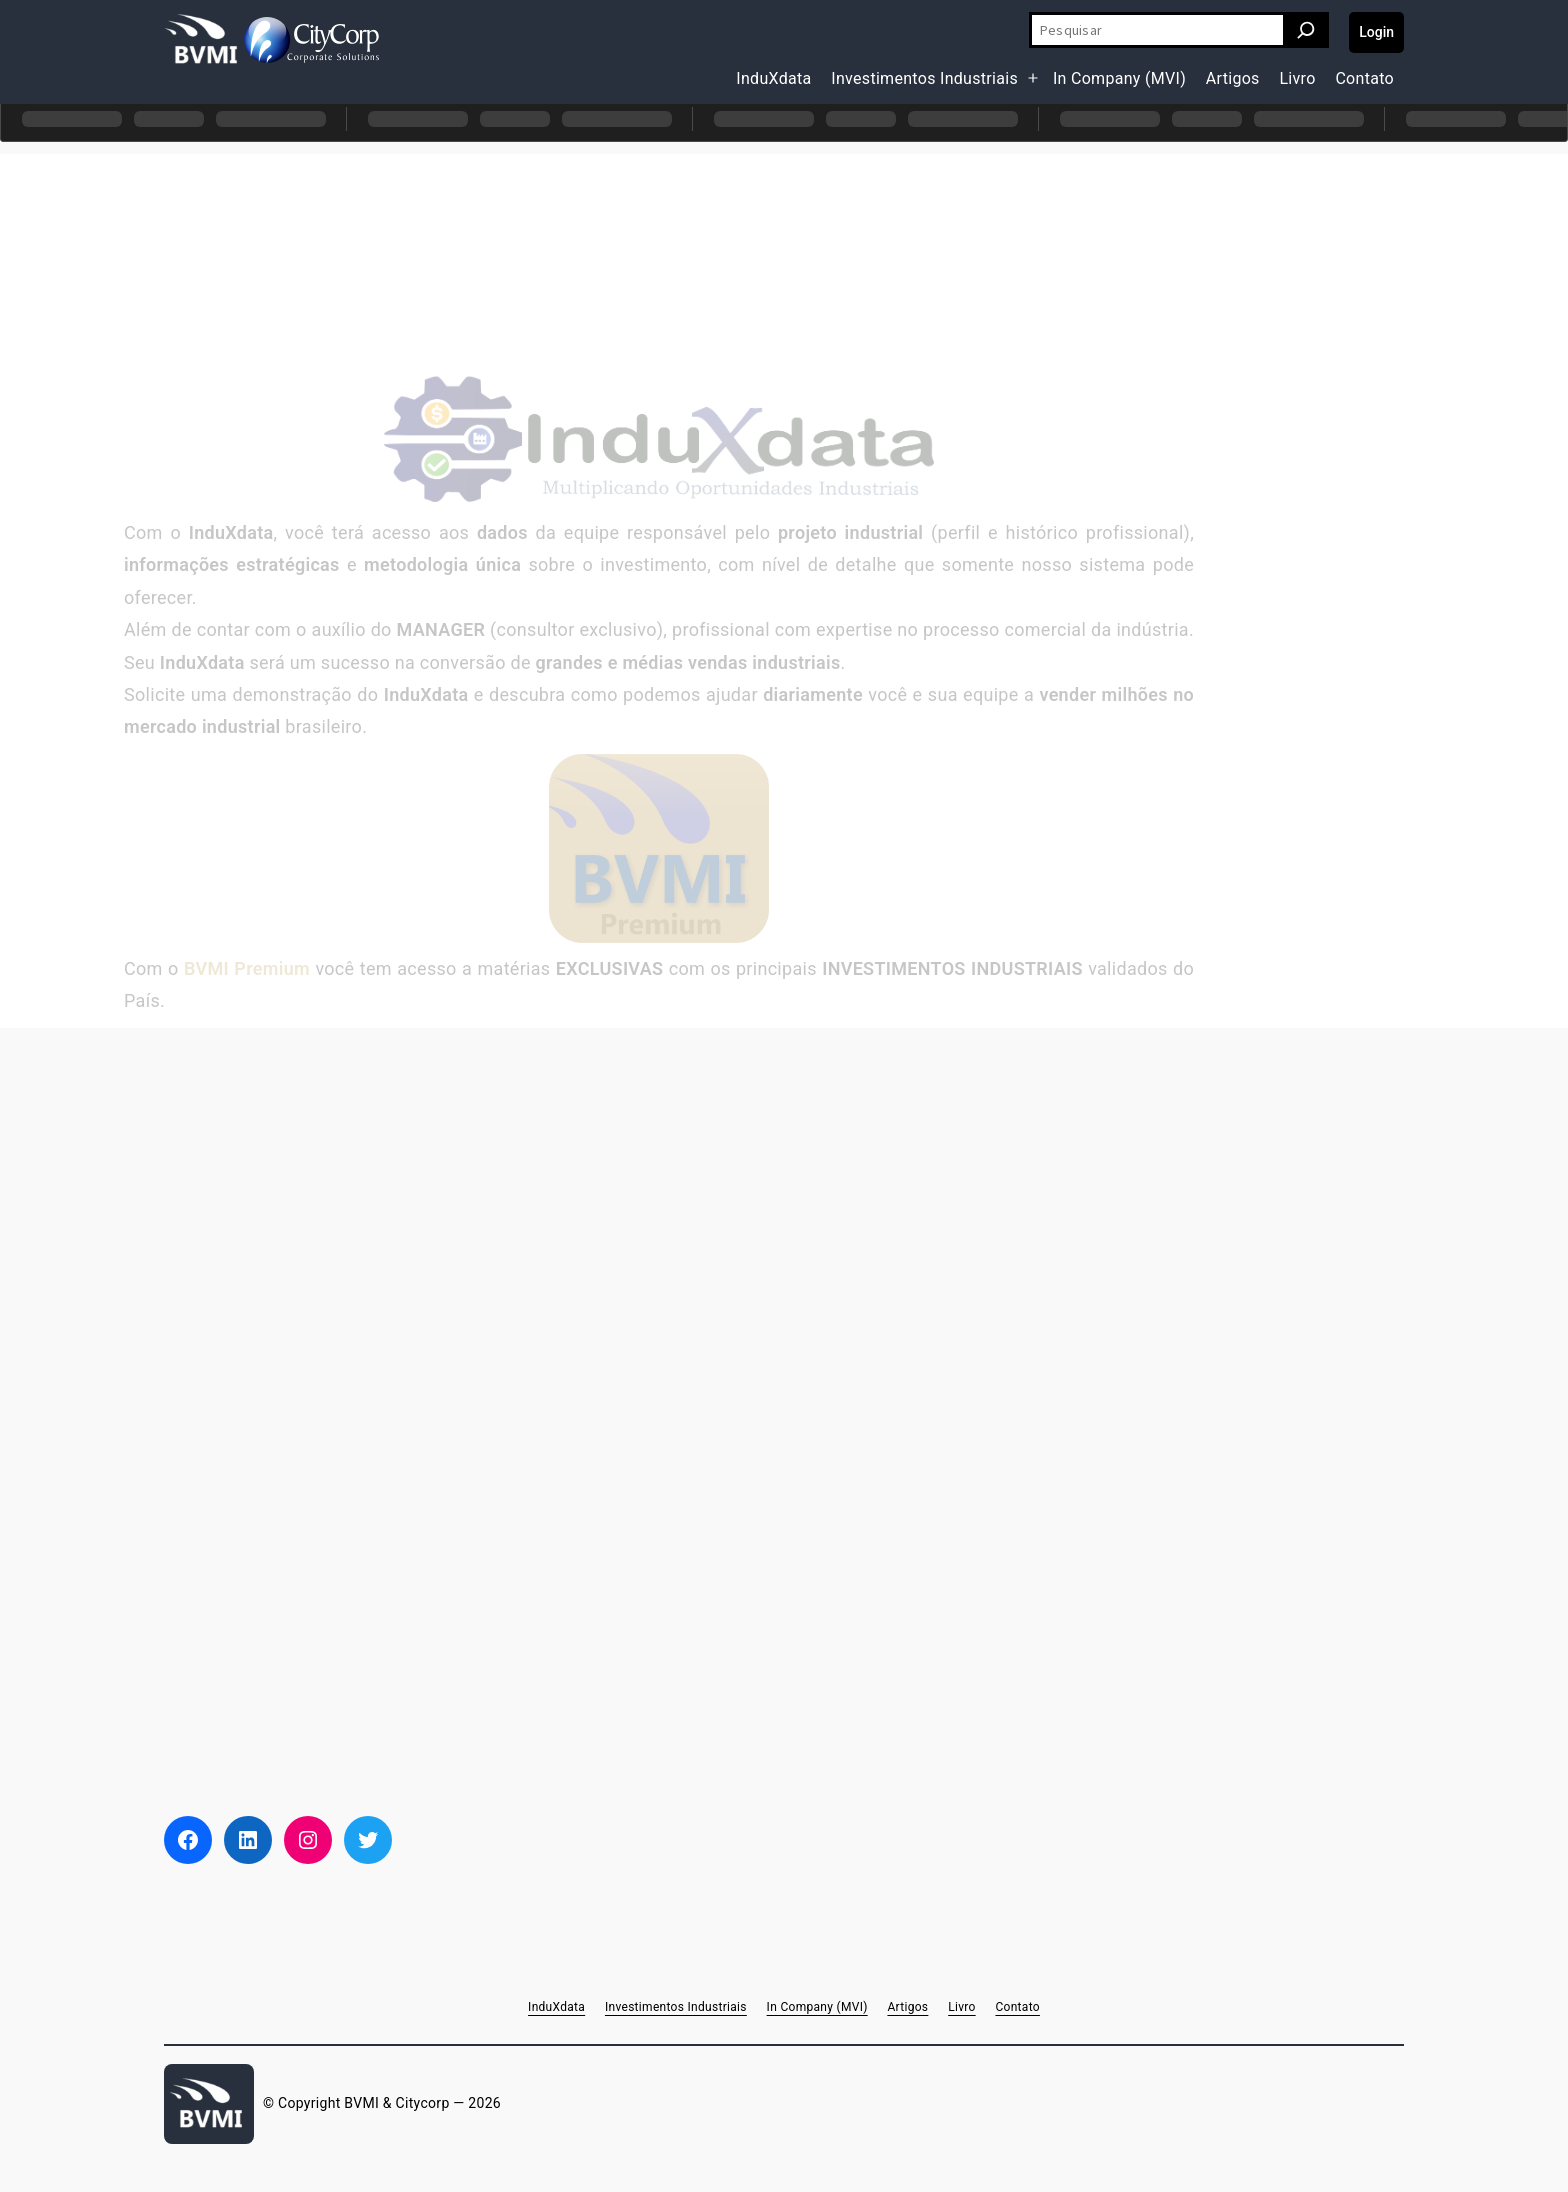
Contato (1364, 78)
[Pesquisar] (1306, 30)
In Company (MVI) (1119, 78)
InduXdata (773, 78)
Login (1376, 32)
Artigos (1233, 78)
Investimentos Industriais (924, 78)
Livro (1297, 78)
